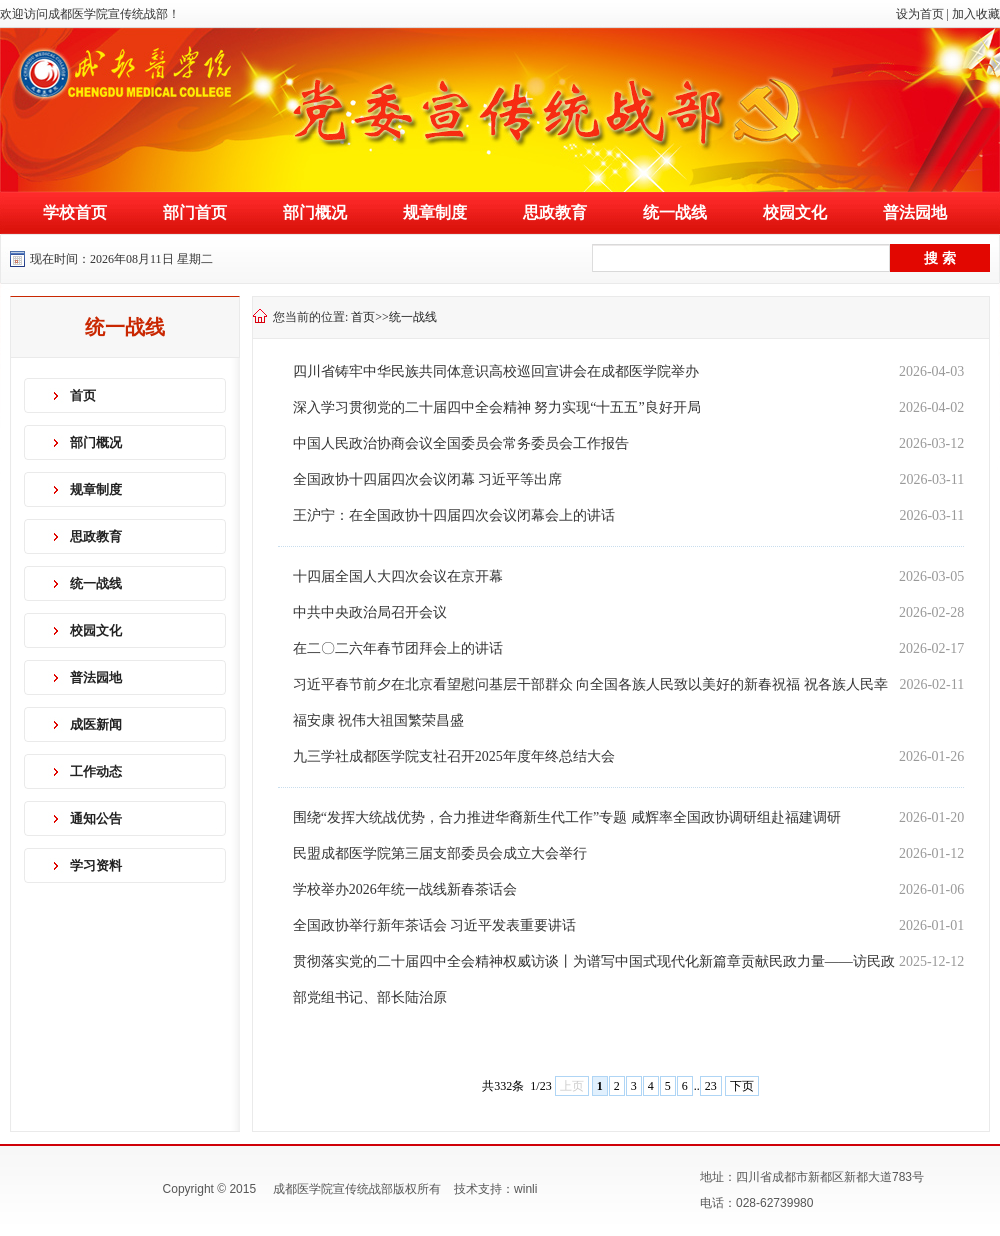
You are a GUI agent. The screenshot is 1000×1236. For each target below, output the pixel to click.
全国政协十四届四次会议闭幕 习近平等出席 (428, 479)
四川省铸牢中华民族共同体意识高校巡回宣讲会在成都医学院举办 (496, 371)
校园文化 (795, 212)
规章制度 (435, 212)
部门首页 (195, 212)
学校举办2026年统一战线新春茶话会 (405, 889)
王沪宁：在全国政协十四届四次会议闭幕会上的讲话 (454, 515)
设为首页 (920, 14)
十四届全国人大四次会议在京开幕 (398, 576)
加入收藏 (976, 14)
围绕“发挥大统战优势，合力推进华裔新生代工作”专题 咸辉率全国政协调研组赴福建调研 (567, 817)
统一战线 (675, 212)
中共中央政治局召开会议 (370, 612)
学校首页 (75, 212)
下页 (742, 1086)
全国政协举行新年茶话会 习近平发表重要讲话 (435, 925)
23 (711, 1086)
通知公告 (96, 818)
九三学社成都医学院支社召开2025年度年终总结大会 (454, 756)
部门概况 (315, 212)
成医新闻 (96, 724)
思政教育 (555, 212)
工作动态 (96, 771)
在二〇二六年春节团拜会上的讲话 (398, 648)
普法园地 (915, 212)
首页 (83, 395)
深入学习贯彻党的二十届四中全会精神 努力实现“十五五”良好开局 (497, 407)
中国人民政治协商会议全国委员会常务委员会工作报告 (461, 443)
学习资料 (96, 865)
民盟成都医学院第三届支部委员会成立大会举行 (440, 853)
